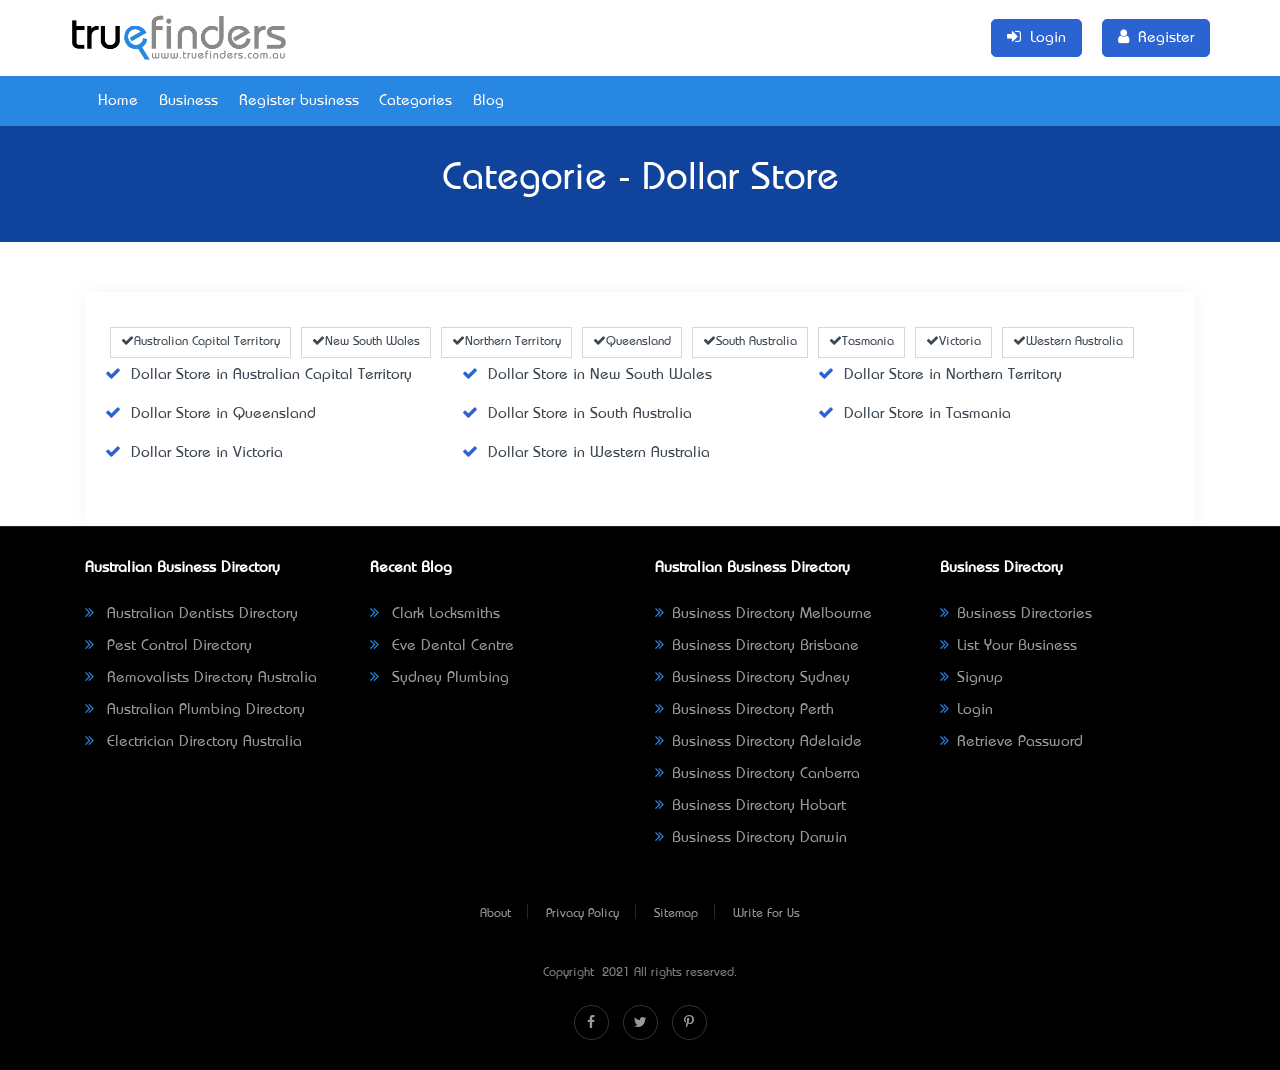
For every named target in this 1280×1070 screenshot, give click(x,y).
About (495, 914)
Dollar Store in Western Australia (586, 453)
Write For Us (766, 914)
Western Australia (1068, 342)
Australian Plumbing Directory (195, 710)
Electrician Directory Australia (193, 742)
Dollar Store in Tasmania (914, 414)
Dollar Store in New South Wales (587, 375)
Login (966, 710)
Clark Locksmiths (435, 614)
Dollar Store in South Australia (577, 414)
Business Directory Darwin (751, 838)
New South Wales (366, 342)
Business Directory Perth (744, 710)
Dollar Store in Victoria (194, 453)
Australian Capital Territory (200, 342)
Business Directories (1016, 614)
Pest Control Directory (168, 646)
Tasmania (861, 342)
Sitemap (676, 914)
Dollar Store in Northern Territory (940, 375)
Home (118, 101)
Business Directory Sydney (752, 678)
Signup (971, 678)
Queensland (632, 342)
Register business (299, 101)
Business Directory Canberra (757, 774)
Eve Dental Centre (442, 646)
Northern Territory (506, 342)
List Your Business (1008, 646)
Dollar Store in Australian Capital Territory (258, 375)
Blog (488, 101)
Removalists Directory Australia (201, 678)
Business (188, 101)
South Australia (750, 342)
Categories (415, 101)
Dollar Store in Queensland (210, 414)
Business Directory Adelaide (758, 742)
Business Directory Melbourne (763, 614)
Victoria (953, 342)
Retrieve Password (1011, 742)
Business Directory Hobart (750, 806)
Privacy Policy (582, 914)
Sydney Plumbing (439, 678)
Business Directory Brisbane (757, 646)
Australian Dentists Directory (191, 614)
